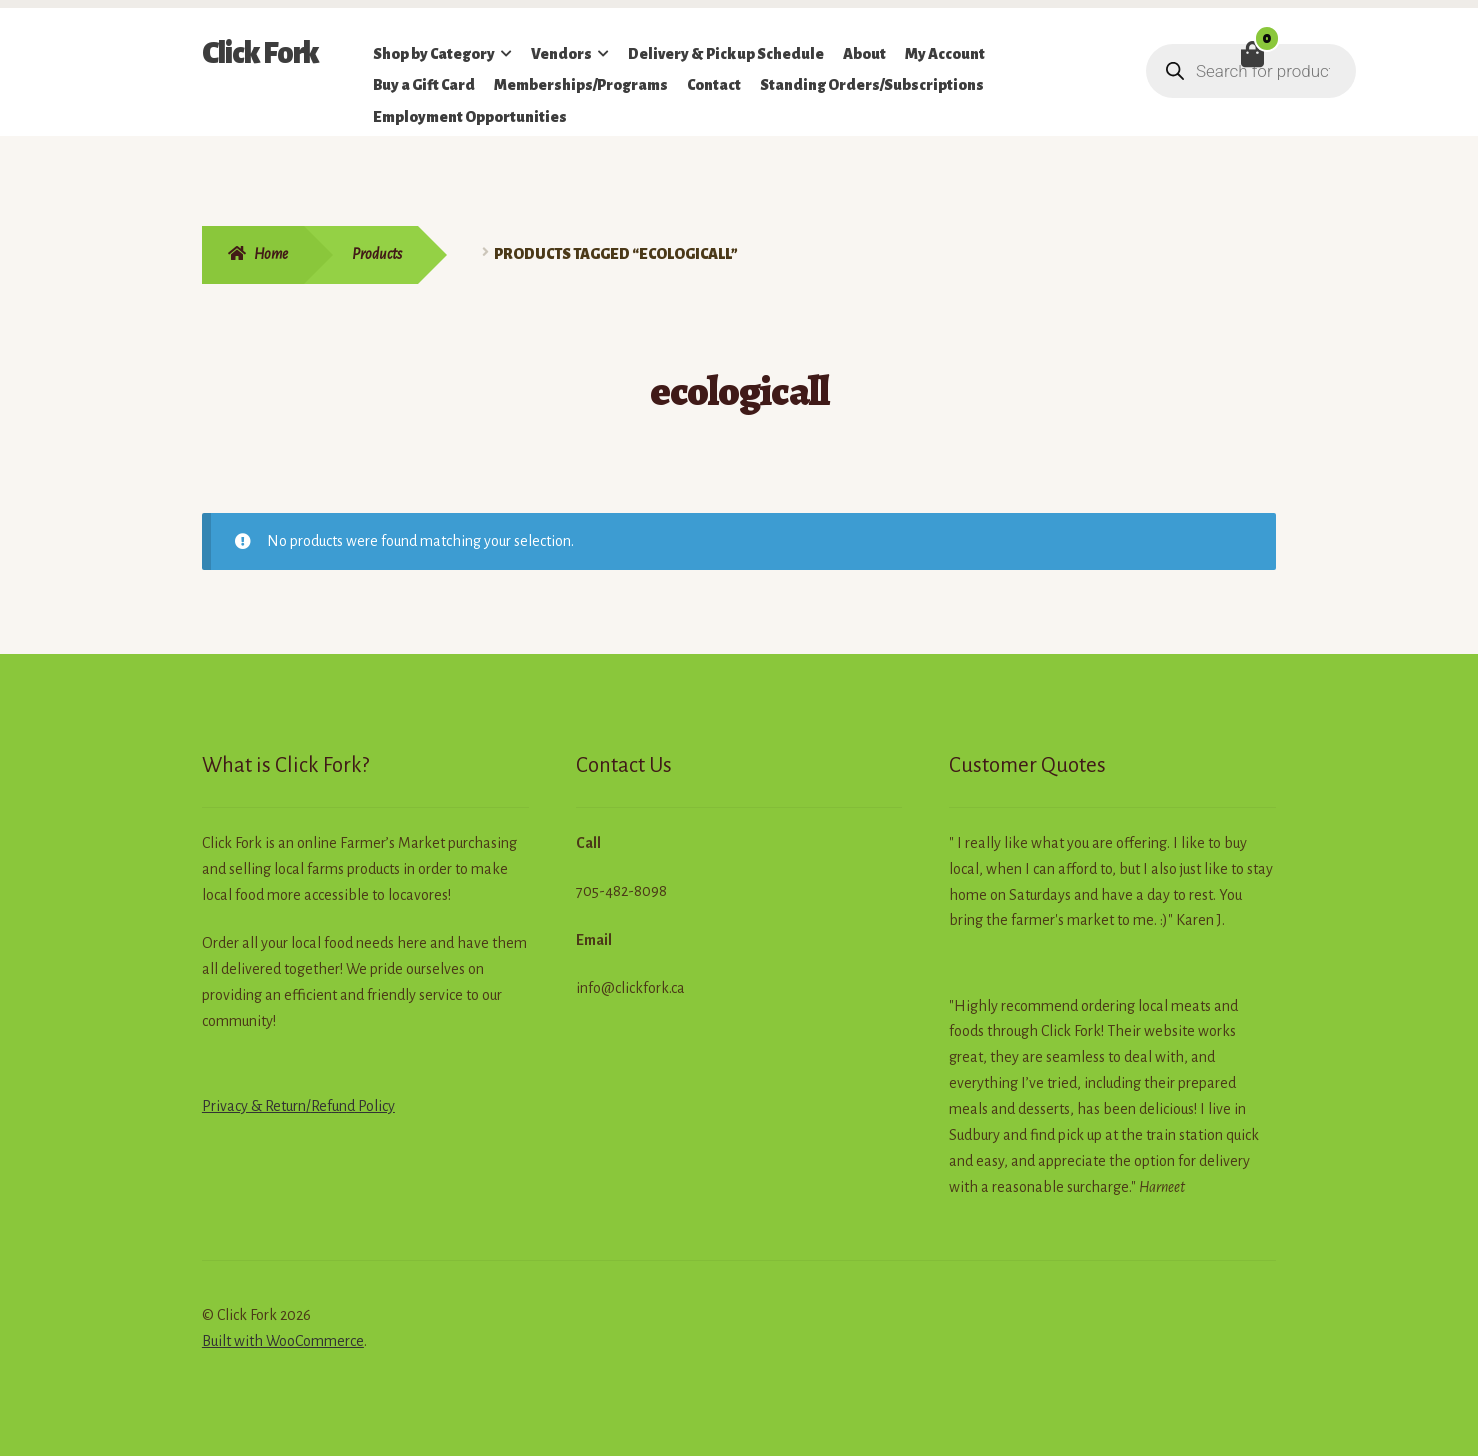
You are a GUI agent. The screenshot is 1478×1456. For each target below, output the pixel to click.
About (864, 54)
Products (377, 254)
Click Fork (260, 53)
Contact (714, 85)
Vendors (561, 54)
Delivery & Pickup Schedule (726, 54)
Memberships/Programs (581, 85)
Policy (375, 1106)
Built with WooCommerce (283, 1341)
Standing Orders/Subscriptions (872, 85)
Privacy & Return (254, 1106)
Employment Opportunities (470, 117)
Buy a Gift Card (424, 85)
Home (271, 254)
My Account (945, 54)
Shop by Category (434, 54)
